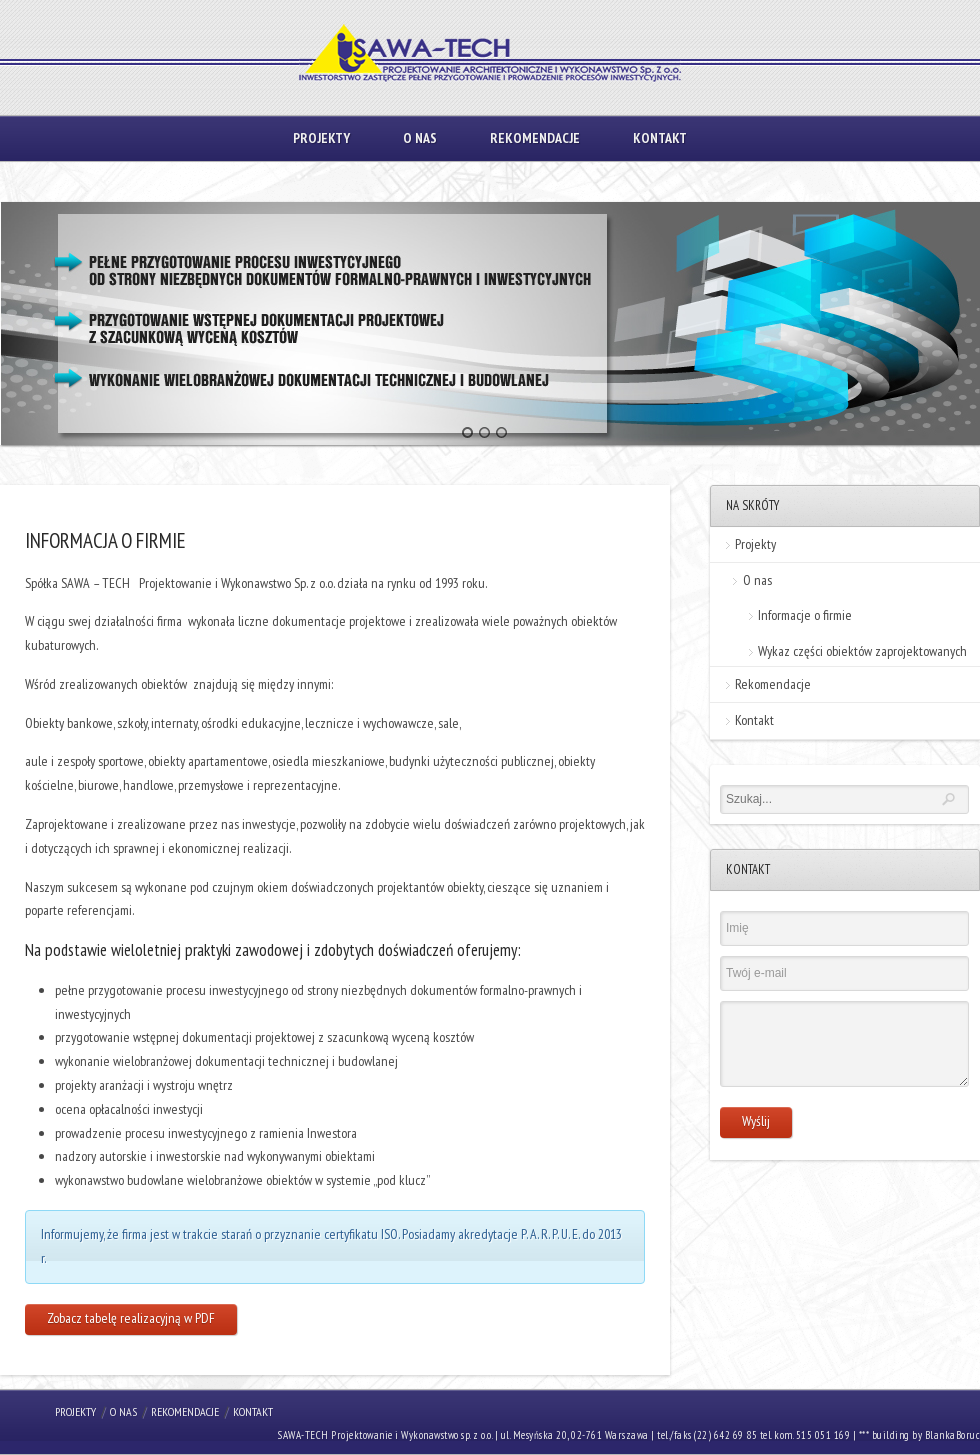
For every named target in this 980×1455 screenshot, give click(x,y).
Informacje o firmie (805, 615)
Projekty (321, 138)
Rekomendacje (535, 138)
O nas (420, 138)
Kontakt (660, 138)
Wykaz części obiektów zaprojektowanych (862, 651)
